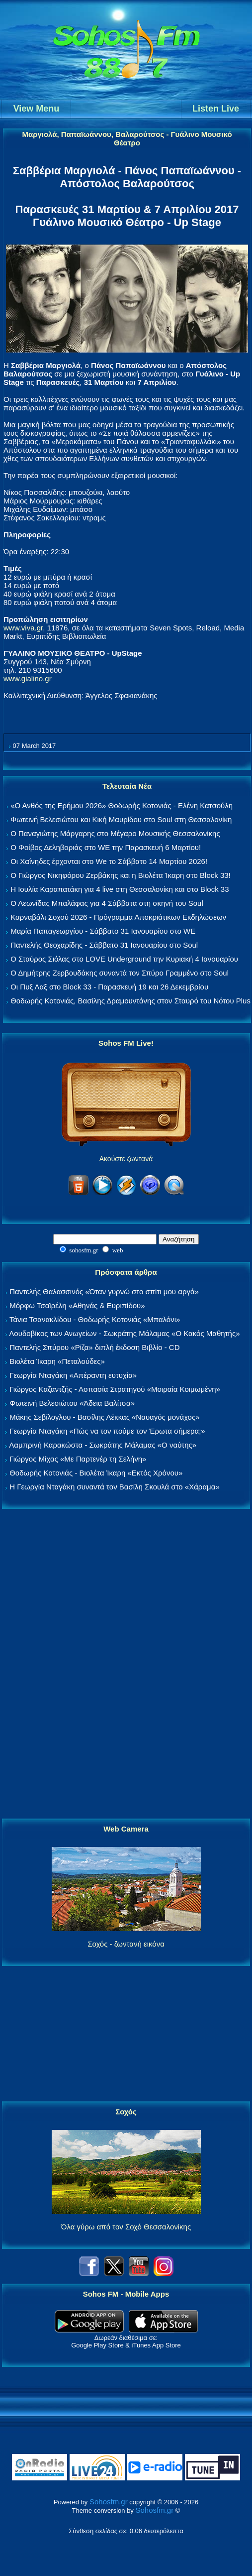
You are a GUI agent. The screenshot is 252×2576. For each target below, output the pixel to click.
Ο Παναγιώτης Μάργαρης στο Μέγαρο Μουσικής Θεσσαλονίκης (115, 833)
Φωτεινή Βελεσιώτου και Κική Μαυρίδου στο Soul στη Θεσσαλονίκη (121, 819)
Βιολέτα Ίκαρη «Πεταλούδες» (57, 1361)
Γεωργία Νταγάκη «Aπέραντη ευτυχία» (73, 1375)
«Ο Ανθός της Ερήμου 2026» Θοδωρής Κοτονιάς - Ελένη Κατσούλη (121, 805)
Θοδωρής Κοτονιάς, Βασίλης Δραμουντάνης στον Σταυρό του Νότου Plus (130, 1000)
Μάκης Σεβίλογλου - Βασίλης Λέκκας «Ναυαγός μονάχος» (104, 1417)
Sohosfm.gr (108, 2501)
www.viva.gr (23, 627)
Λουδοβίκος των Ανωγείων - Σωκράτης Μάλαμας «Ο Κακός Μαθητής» (124, 1333)
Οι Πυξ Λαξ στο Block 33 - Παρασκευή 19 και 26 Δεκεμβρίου (109, 986)
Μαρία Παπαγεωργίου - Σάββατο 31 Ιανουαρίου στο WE (102, 931)
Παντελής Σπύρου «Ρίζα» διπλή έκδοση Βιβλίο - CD (94, 1347)
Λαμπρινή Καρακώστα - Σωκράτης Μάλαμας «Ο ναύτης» (102, 1445)
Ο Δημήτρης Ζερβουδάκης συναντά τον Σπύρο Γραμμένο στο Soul (119, 973)
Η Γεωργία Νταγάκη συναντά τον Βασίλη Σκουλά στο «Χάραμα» (114, 1486)
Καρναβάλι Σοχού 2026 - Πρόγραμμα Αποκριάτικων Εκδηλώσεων (118, 917)
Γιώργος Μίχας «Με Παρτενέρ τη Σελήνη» (77, 1459)
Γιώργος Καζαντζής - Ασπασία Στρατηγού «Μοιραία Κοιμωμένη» (114, 1389)
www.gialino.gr (27, 678)
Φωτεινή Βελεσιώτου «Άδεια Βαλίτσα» (72, 1403)
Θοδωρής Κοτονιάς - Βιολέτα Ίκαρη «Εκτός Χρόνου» (95, 1473)
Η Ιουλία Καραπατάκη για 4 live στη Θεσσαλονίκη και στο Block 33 (119, 889)
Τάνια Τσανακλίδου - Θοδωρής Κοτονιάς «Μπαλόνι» (94, 1319)
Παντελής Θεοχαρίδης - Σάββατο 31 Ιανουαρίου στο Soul (104, 945)
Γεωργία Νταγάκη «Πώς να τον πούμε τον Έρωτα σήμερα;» (107, 1431)
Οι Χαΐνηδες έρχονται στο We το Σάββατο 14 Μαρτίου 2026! (108, 861)
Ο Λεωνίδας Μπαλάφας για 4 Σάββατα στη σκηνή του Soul (106, 903)
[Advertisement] (126, 1664)
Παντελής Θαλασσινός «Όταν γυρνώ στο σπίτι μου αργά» (104, 1291)
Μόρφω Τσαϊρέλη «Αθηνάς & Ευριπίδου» (77, 1305)
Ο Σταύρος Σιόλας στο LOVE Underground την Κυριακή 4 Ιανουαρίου (124, 959)
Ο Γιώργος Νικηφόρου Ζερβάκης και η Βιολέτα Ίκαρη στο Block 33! (120, 875)
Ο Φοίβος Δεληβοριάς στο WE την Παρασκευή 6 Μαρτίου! (105, 847)
